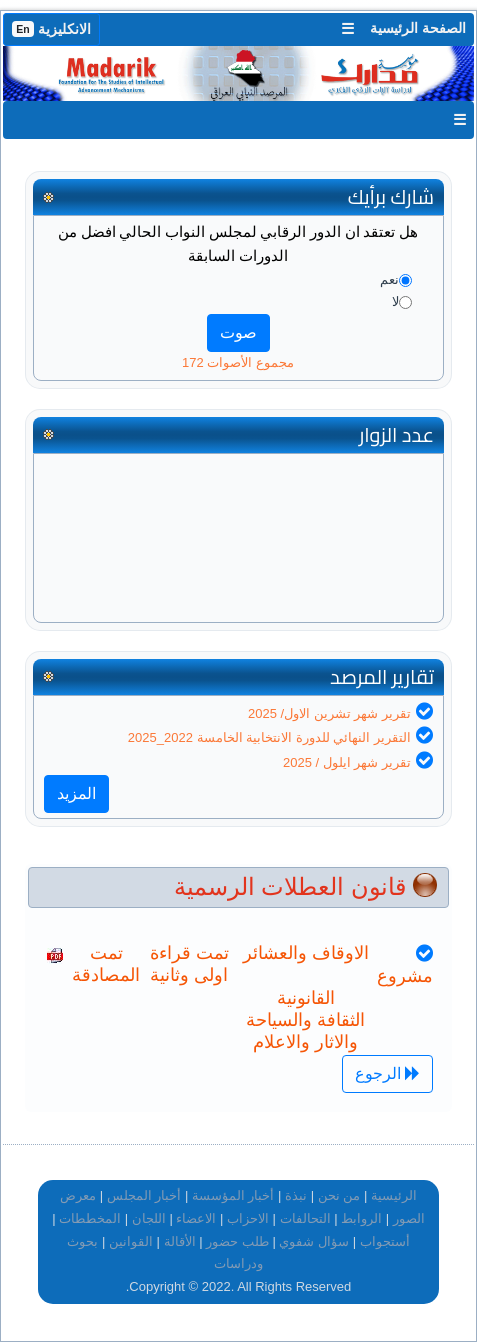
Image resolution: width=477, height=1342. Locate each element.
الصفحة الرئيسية (418, 28)
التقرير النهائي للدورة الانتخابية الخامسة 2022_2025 (269, 737)
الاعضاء (196, 1218)
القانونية (306, 998)
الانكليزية (51, 29)
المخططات (90, 1218)
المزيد (76, 793)
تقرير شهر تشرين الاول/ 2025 (329, 713)
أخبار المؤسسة (233, 1195)
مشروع (405, 976)
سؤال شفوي (314, 1241)
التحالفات (305, 1218)
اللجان (149, 1218)
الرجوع (387, 1073)
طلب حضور (237, 1241)
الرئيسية (394, 1195)
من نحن (339, 1195)
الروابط (361, 1218)
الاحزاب (248, 1218)
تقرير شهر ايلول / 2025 (347, 762)
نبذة (296, 1195)
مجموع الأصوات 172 (238, 362)
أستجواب (385, 1241)
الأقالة (180, 1241)
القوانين (131, 1241)
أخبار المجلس (144, 1195)
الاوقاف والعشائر (306, 953)
